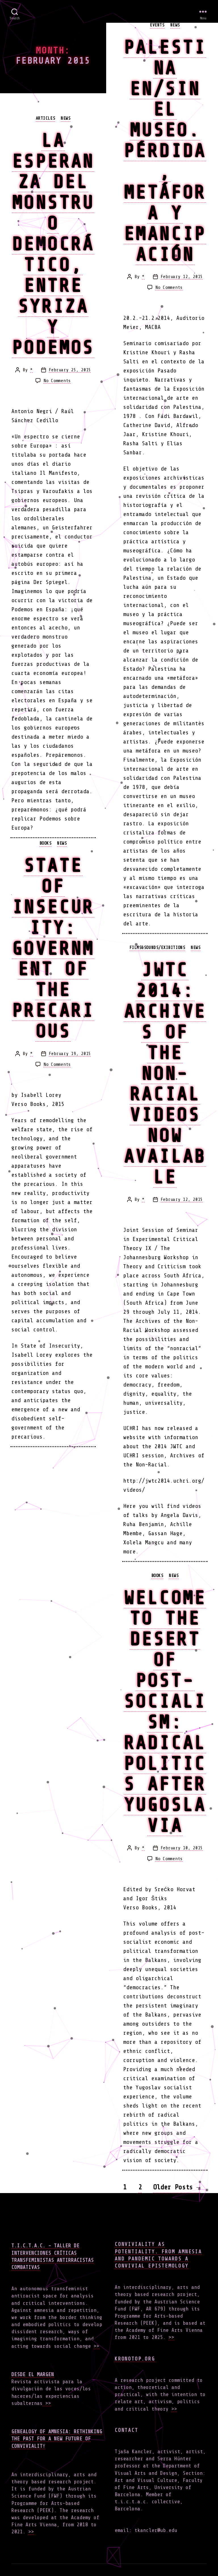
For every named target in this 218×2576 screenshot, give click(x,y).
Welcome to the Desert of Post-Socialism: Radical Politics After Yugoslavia (165, 1712)
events (157, 25)
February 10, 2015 (182, 1847)
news (65, 118)
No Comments (57, 381)
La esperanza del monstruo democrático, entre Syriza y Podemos (53, 244)
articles (45, 118)
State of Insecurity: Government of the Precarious (53, 948)
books (45, 843)
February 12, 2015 (182, 276)
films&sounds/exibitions (157, 947)
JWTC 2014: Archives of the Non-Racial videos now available (165, 1073)
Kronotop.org (135, 2359)
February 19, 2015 (70, 1053)
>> (96, 2346)
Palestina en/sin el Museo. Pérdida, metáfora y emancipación (165, 151)
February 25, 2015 (70, 369)
